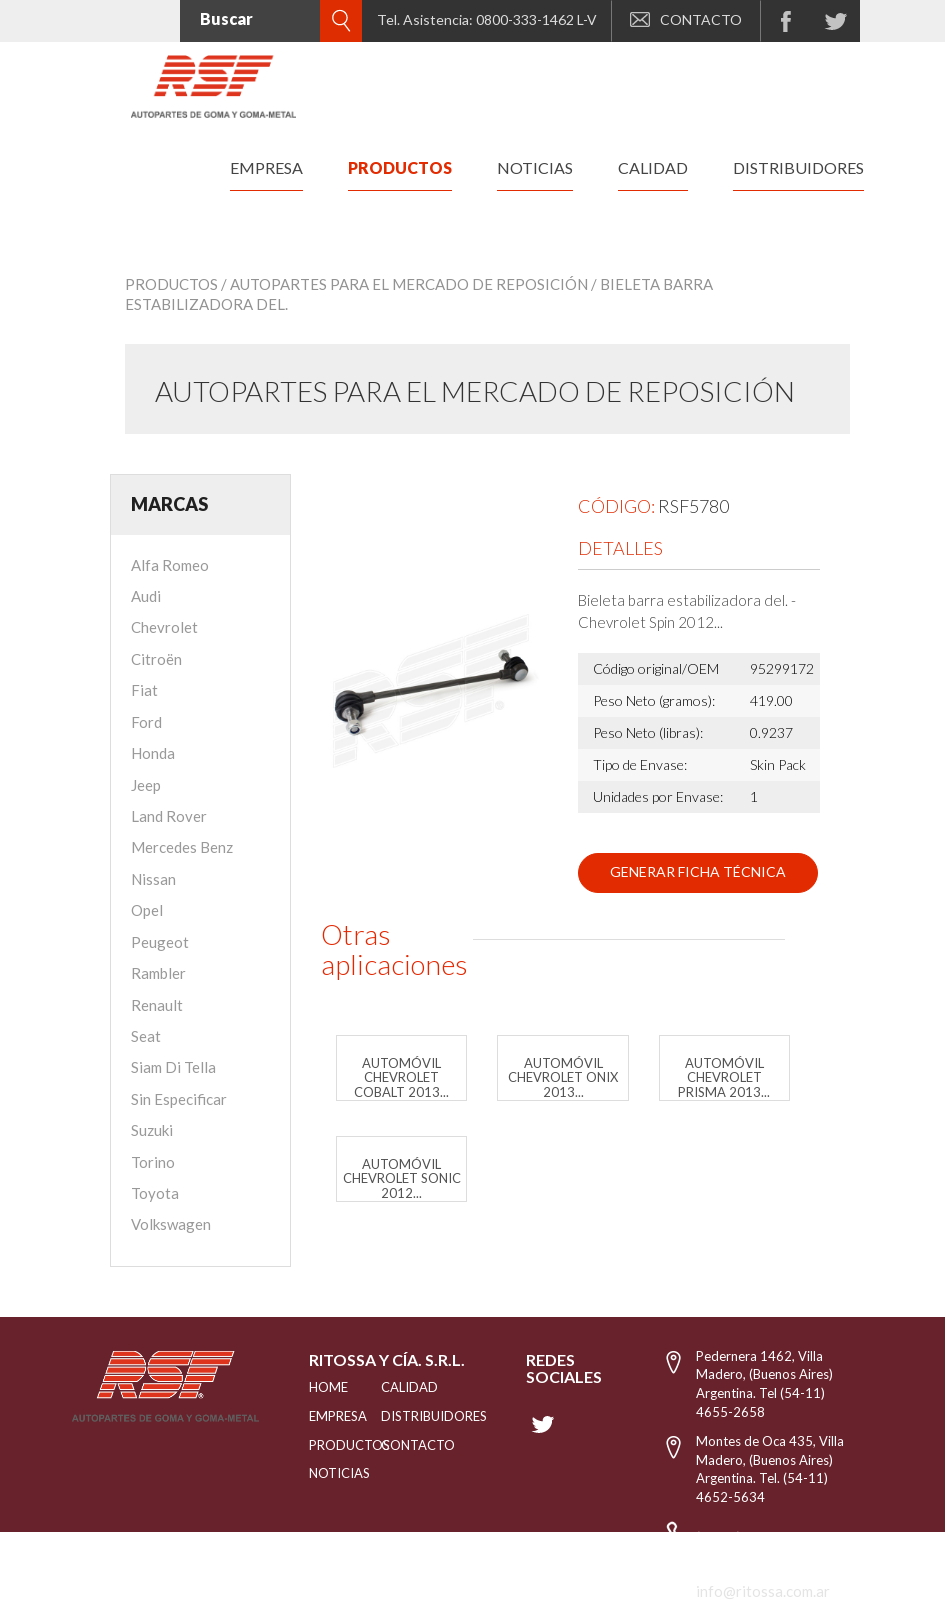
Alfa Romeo (170, 565)
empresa (266, 167)
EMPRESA (320, 1416)
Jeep (146, 785)
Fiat (144, 690)
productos (400, 167)
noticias (535, 167)
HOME (320, 1387)
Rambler (158, 973)
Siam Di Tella (173, 1067)
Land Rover (169, 816)
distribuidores (798, 167)
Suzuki (152, 1130)
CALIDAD (402, 1387)
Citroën (156, 659)
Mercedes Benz (182, 847)
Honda (153, 753)
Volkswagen (171, 1224)
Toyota (155, 1193)
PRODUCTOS (320, 1445)
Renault (157, 1005)
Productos (171, 284)
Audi (146, 596)
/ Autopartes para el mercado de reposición (404, 284)
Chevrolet (164, 627)
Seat (146, 1036)
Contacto (402, 1445)
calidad (653, 167)
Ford (146, 722)
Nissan (153, 879)
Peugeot (160, 942)
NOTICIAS (320, 1473)
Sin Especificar (179, 1099)
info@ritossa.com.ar (763, 1591)
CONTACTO (686, 19)
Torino (153, 1162)
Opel (147, 910)
